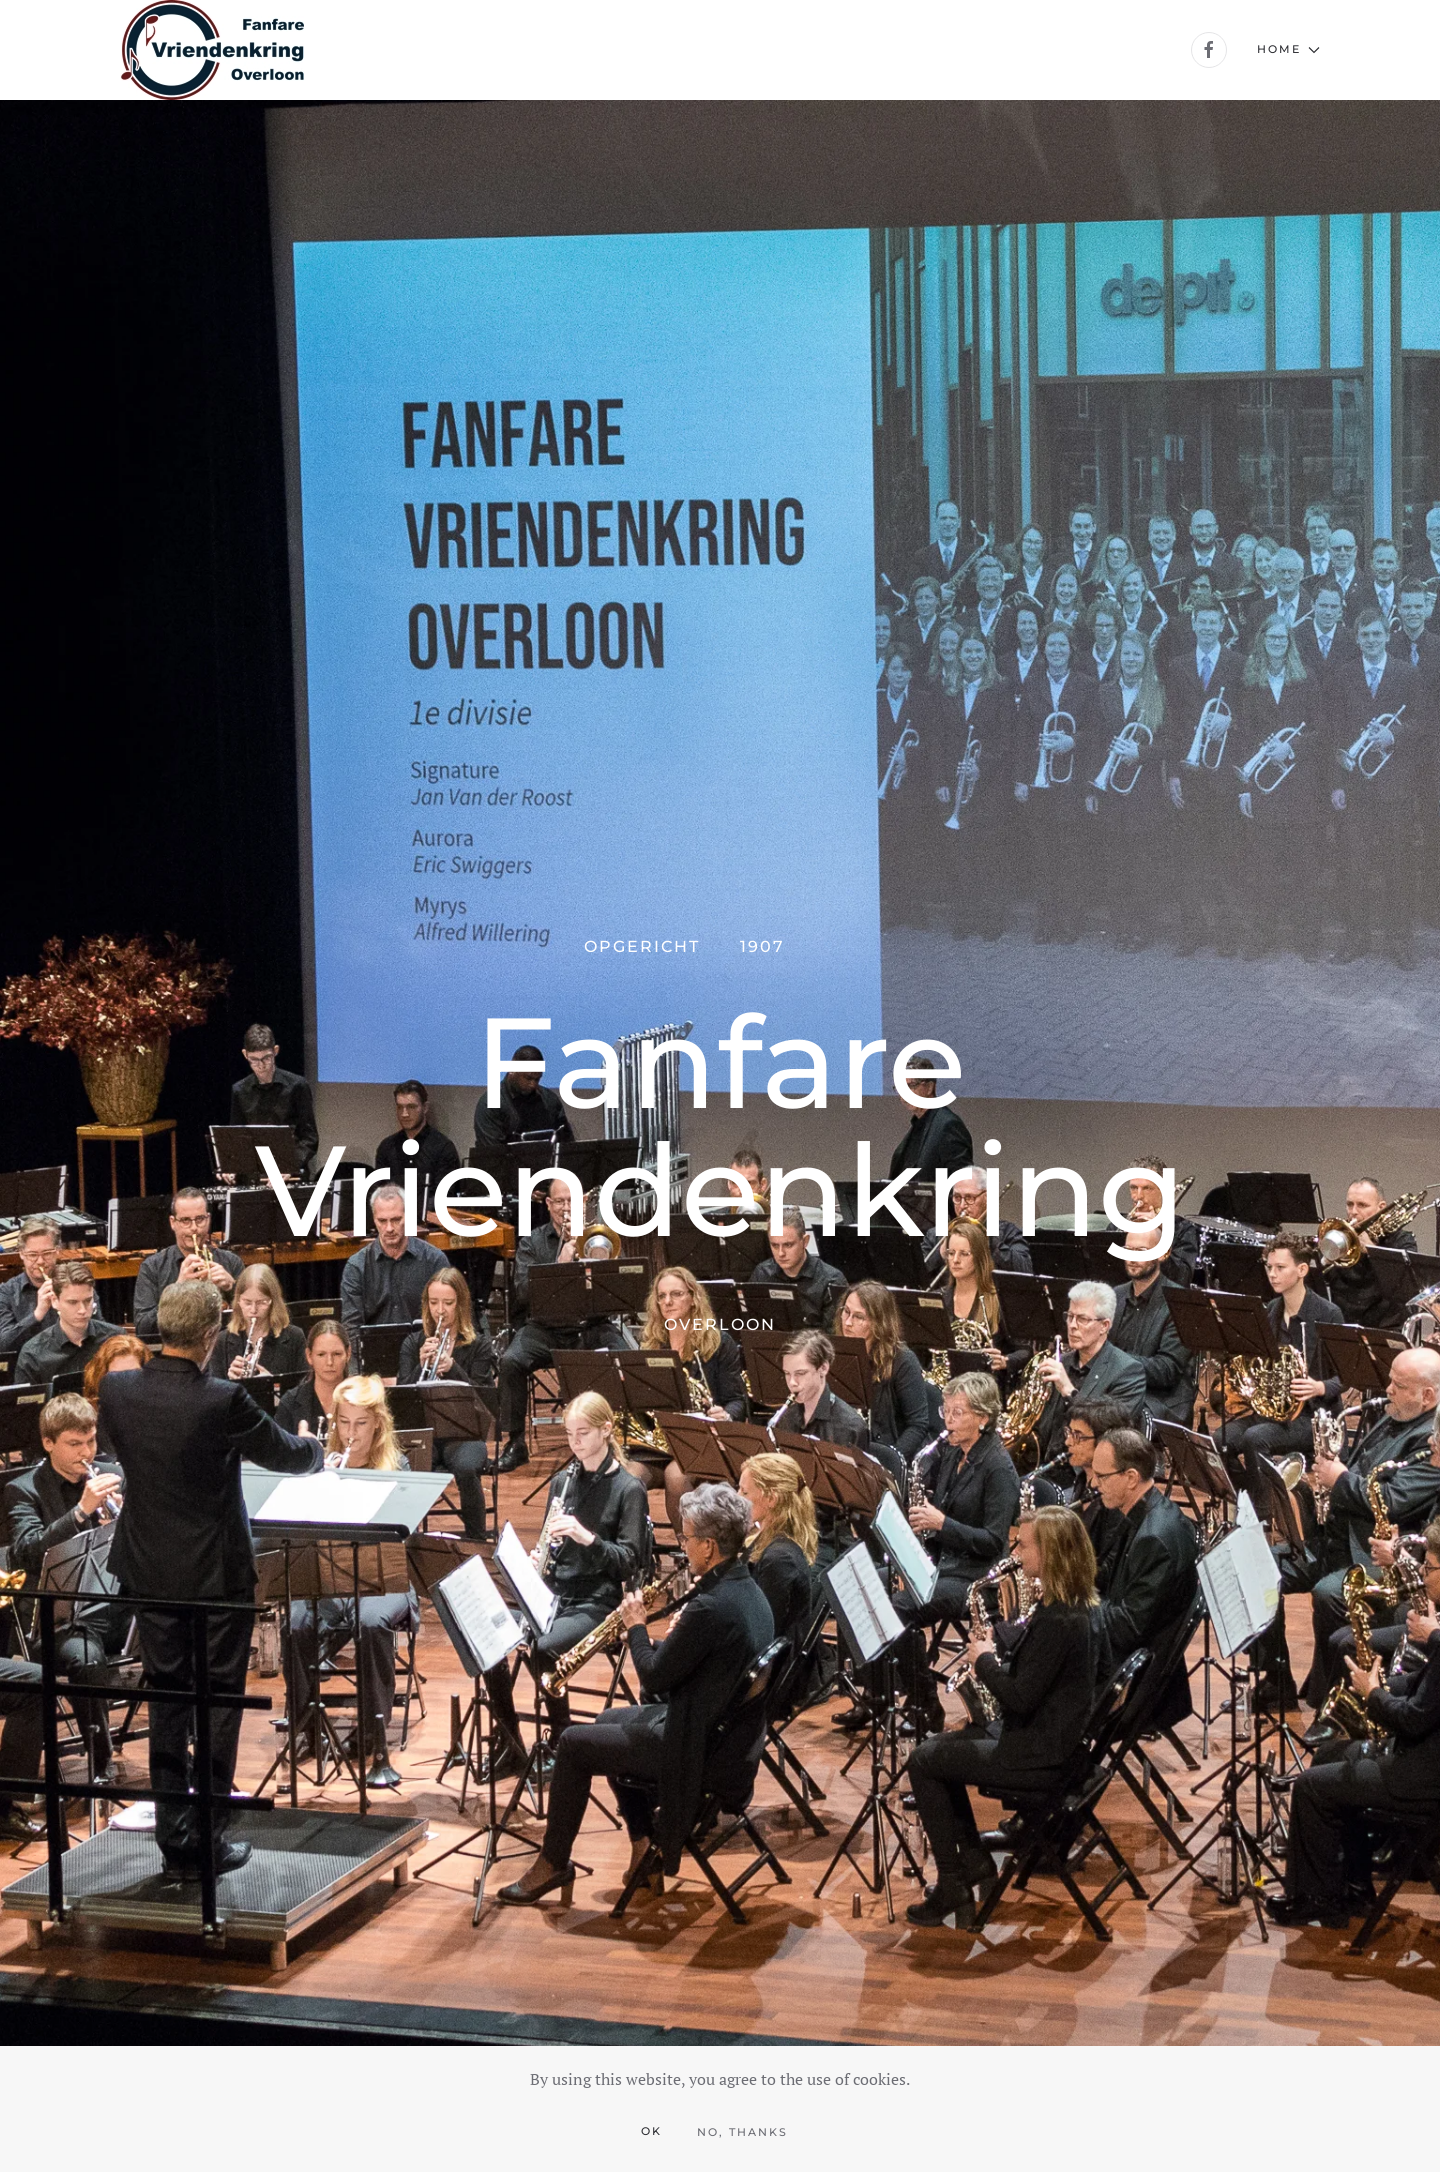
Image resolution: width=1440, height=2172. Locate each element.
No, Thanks (742, 2132)
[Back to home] (212, 50)
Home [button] (1288, 49)
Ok (651, 2131)
